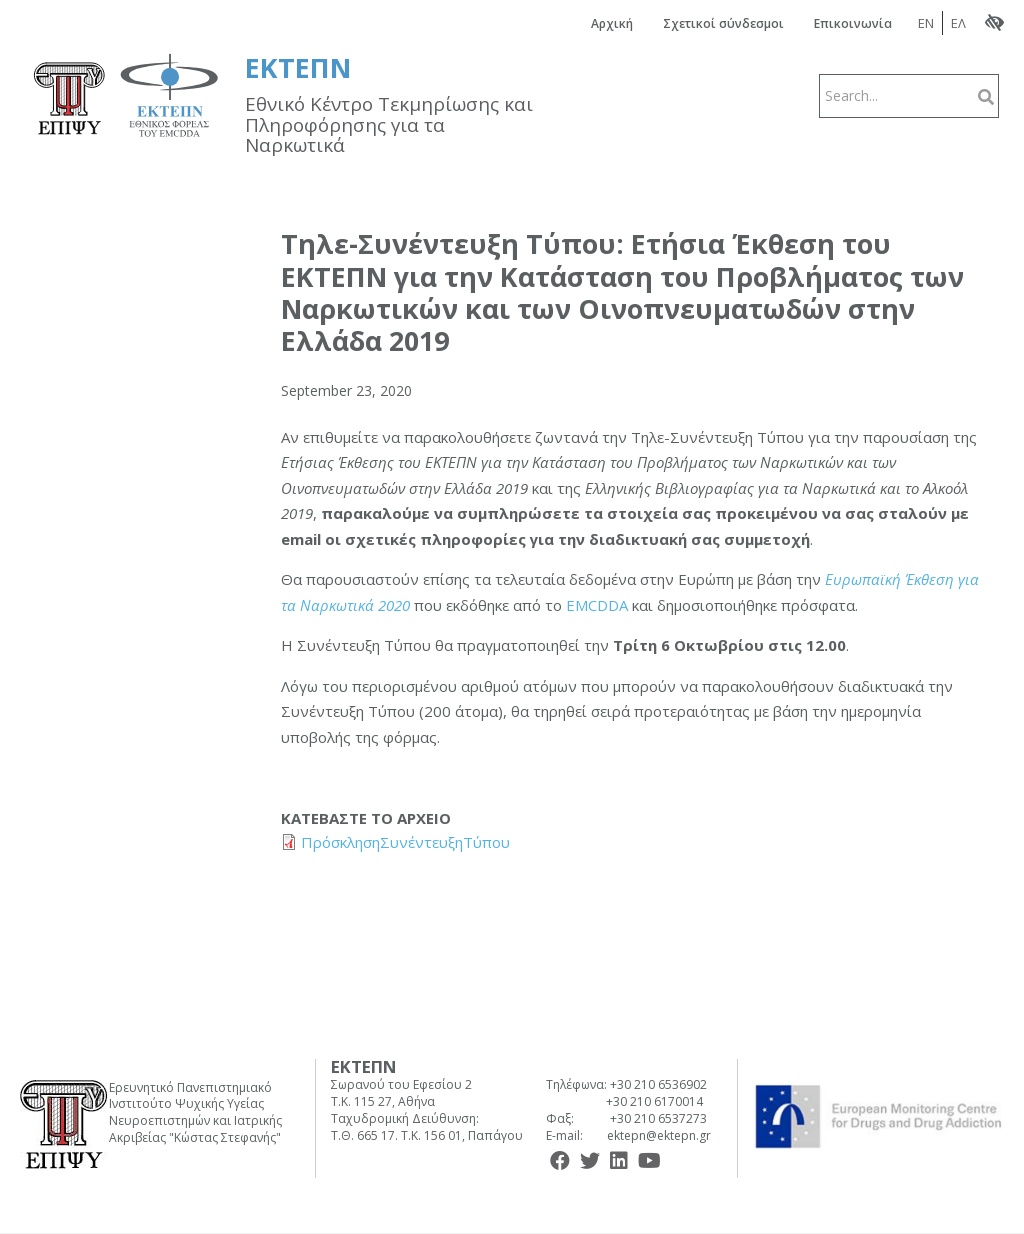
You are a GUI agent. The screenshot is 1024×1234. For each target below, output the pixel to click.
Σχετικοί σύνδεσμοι (723, 23)
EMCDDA (599, 605)
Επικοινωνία (853, 23)
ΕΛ (958, 23)
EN (926, 23)
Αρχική (612, 23)
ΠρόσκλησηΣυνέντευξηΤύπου (405, 842)
